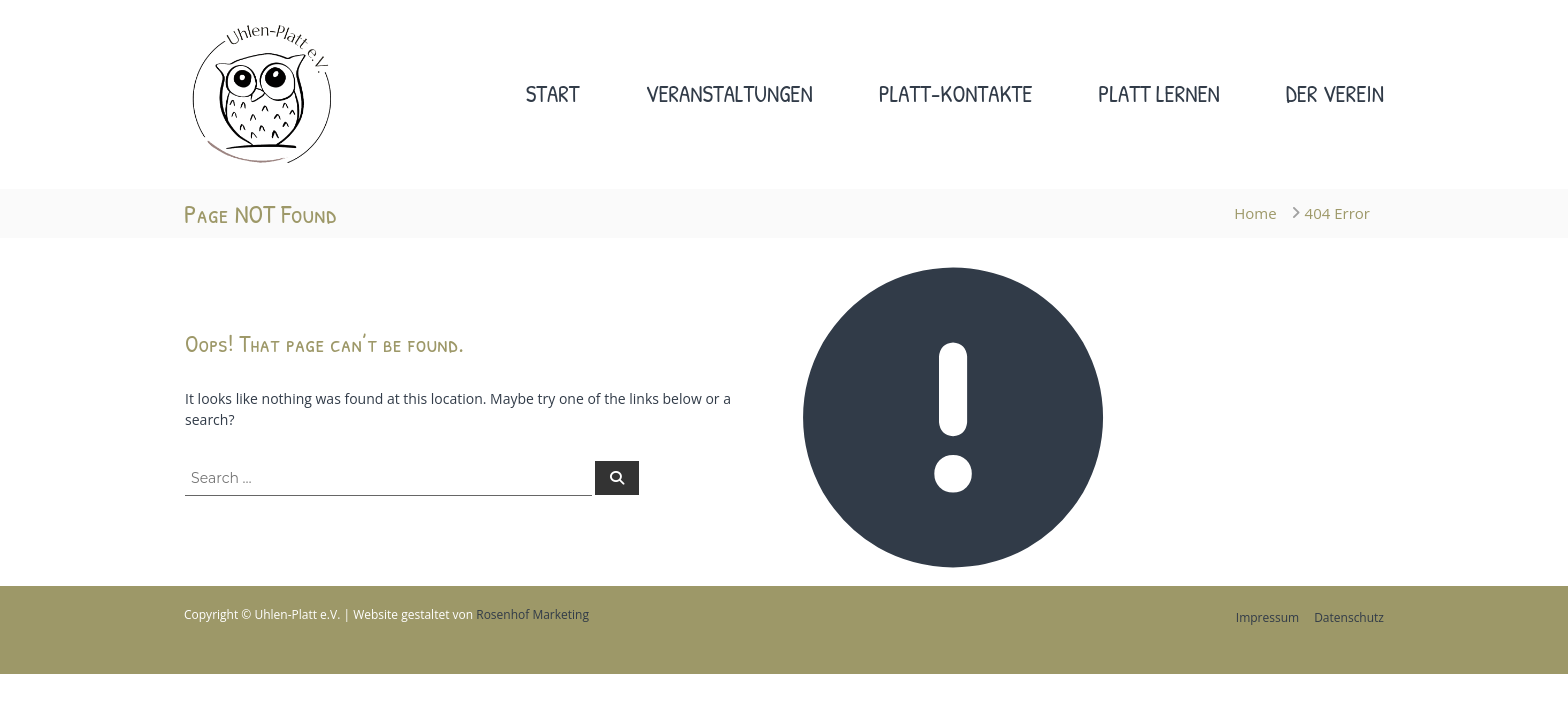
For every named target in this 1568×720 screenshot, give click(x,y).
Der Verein (1335, 93)
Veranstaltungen (729, 93)
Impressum (1267, 617)
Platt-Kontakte (956, 93)
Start (553, 93)
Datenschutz (1349, 617)
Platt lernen (1158, 93)
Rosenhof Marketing (532, 614)
